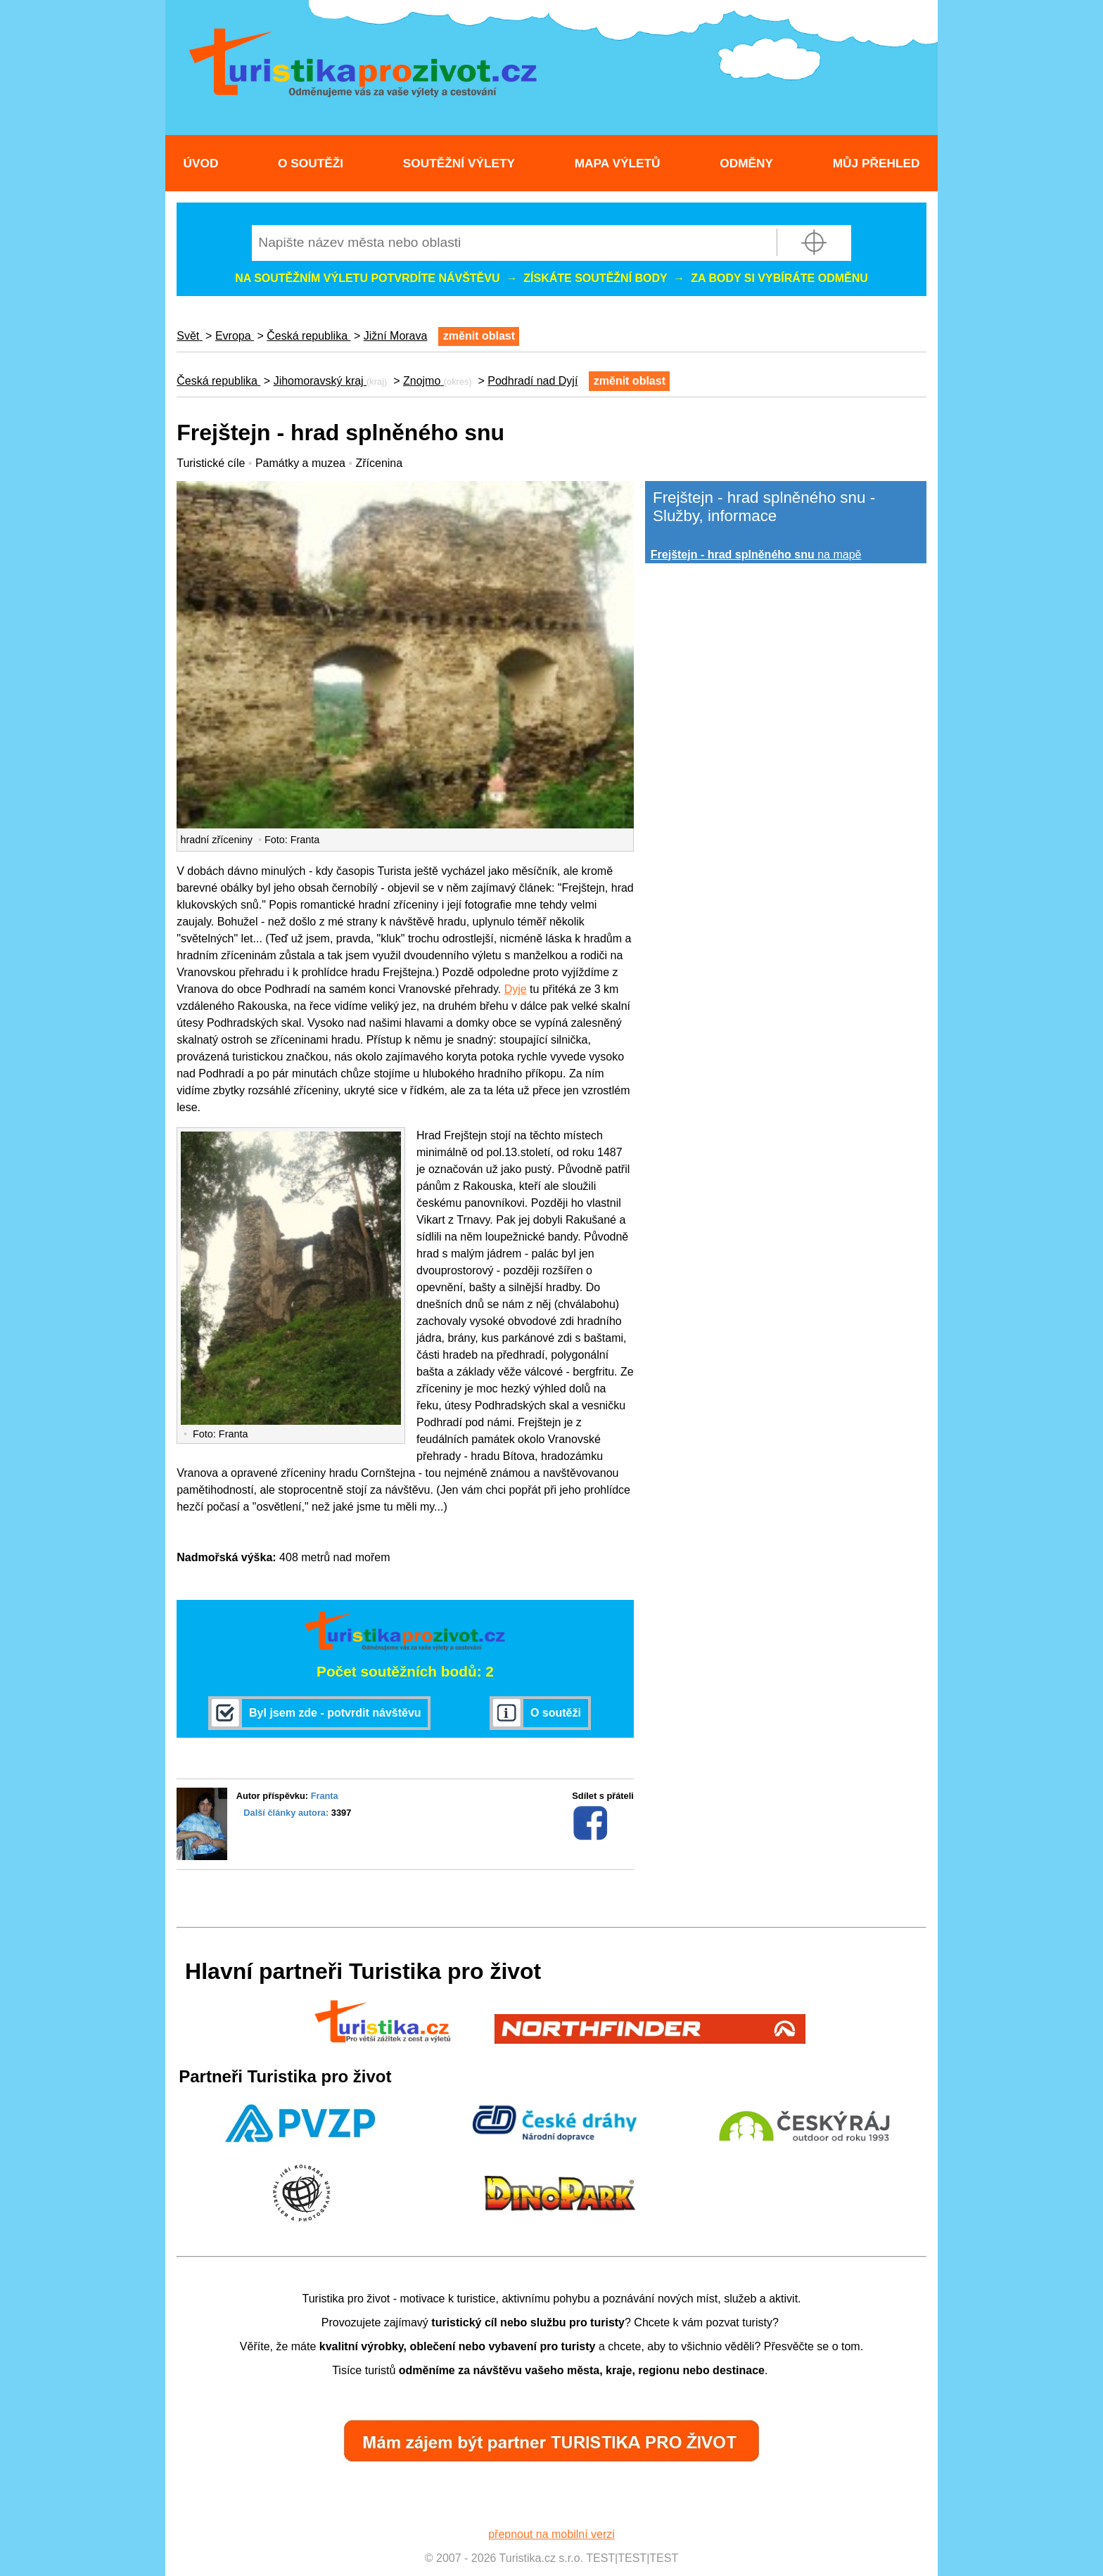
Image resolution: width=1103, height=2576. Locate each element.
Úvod (200, 163)
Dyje (515, 989)
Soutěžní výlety (459, 163)
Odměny (746, 163)
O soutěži (310, 163)
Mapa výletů (618, 163)
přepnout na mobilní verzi (551, 2534)
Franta (324, 1795)
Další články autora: (286, 1812)
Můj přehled (876, 163)
